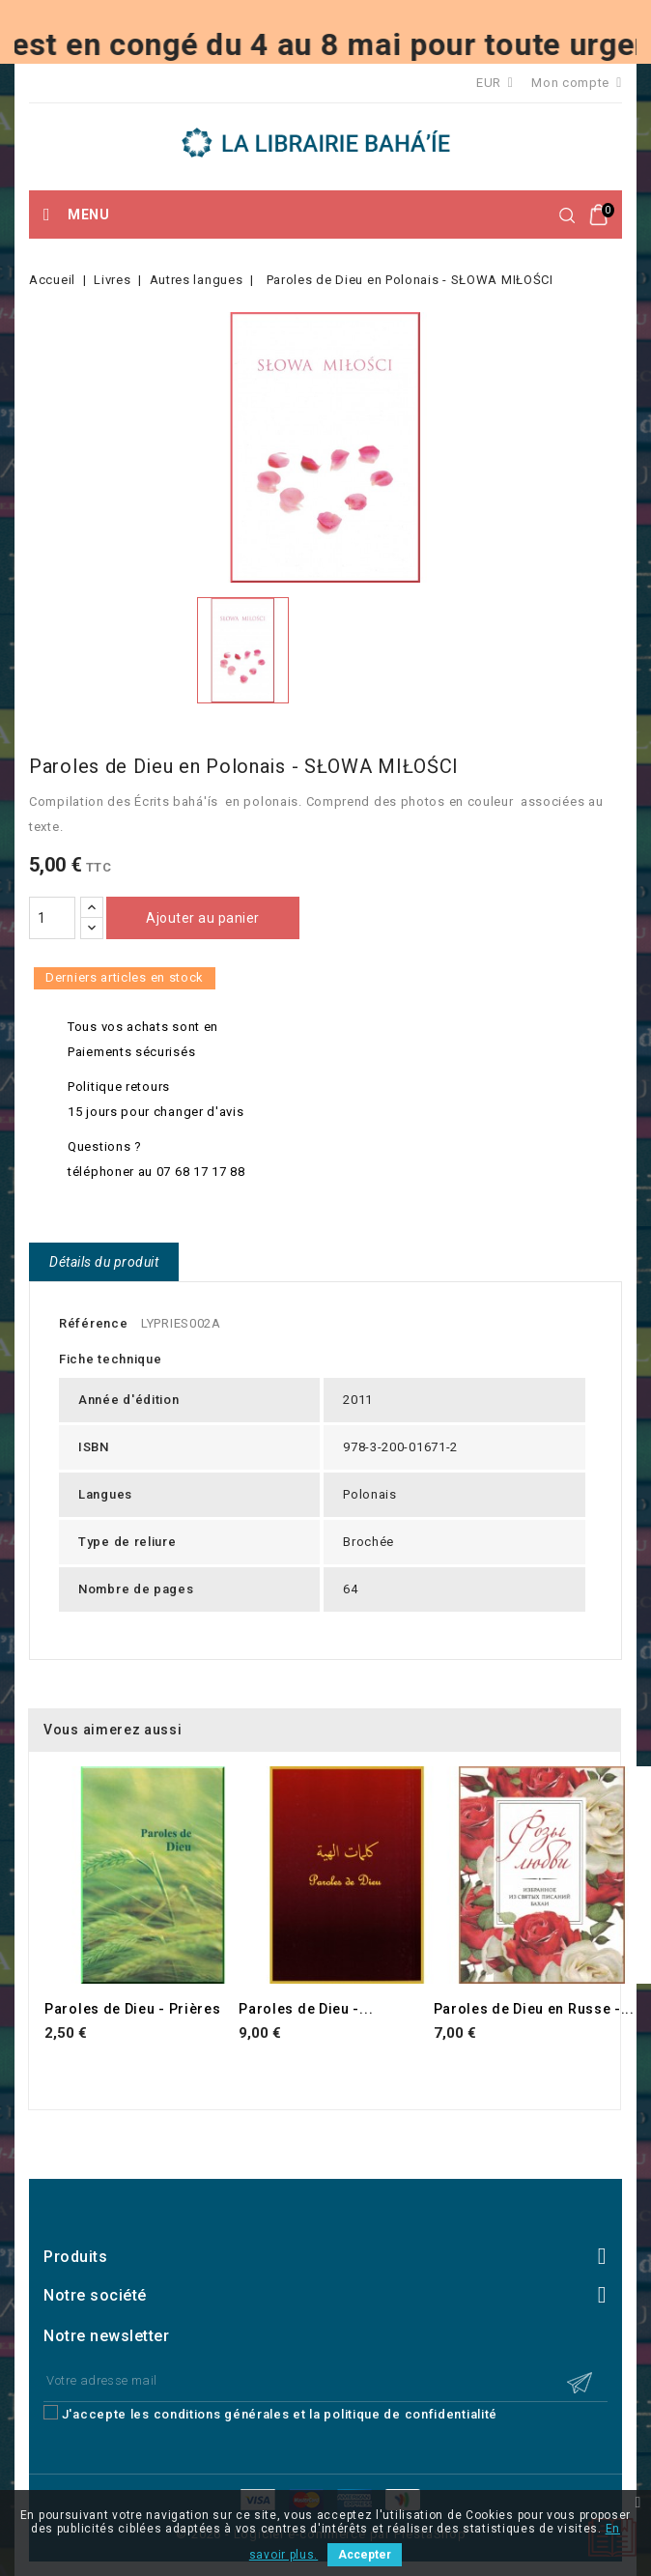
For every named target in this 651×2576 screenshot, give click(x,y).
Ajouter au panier (203, 918)
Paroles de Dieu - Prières (132, 2009)
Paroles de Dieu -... (306, 2009)
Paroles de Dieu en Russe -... (534, 2009)
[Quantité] (52, 918)
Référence (93, 1323)
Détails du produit (103, 1262)
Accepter (364, 2555)
